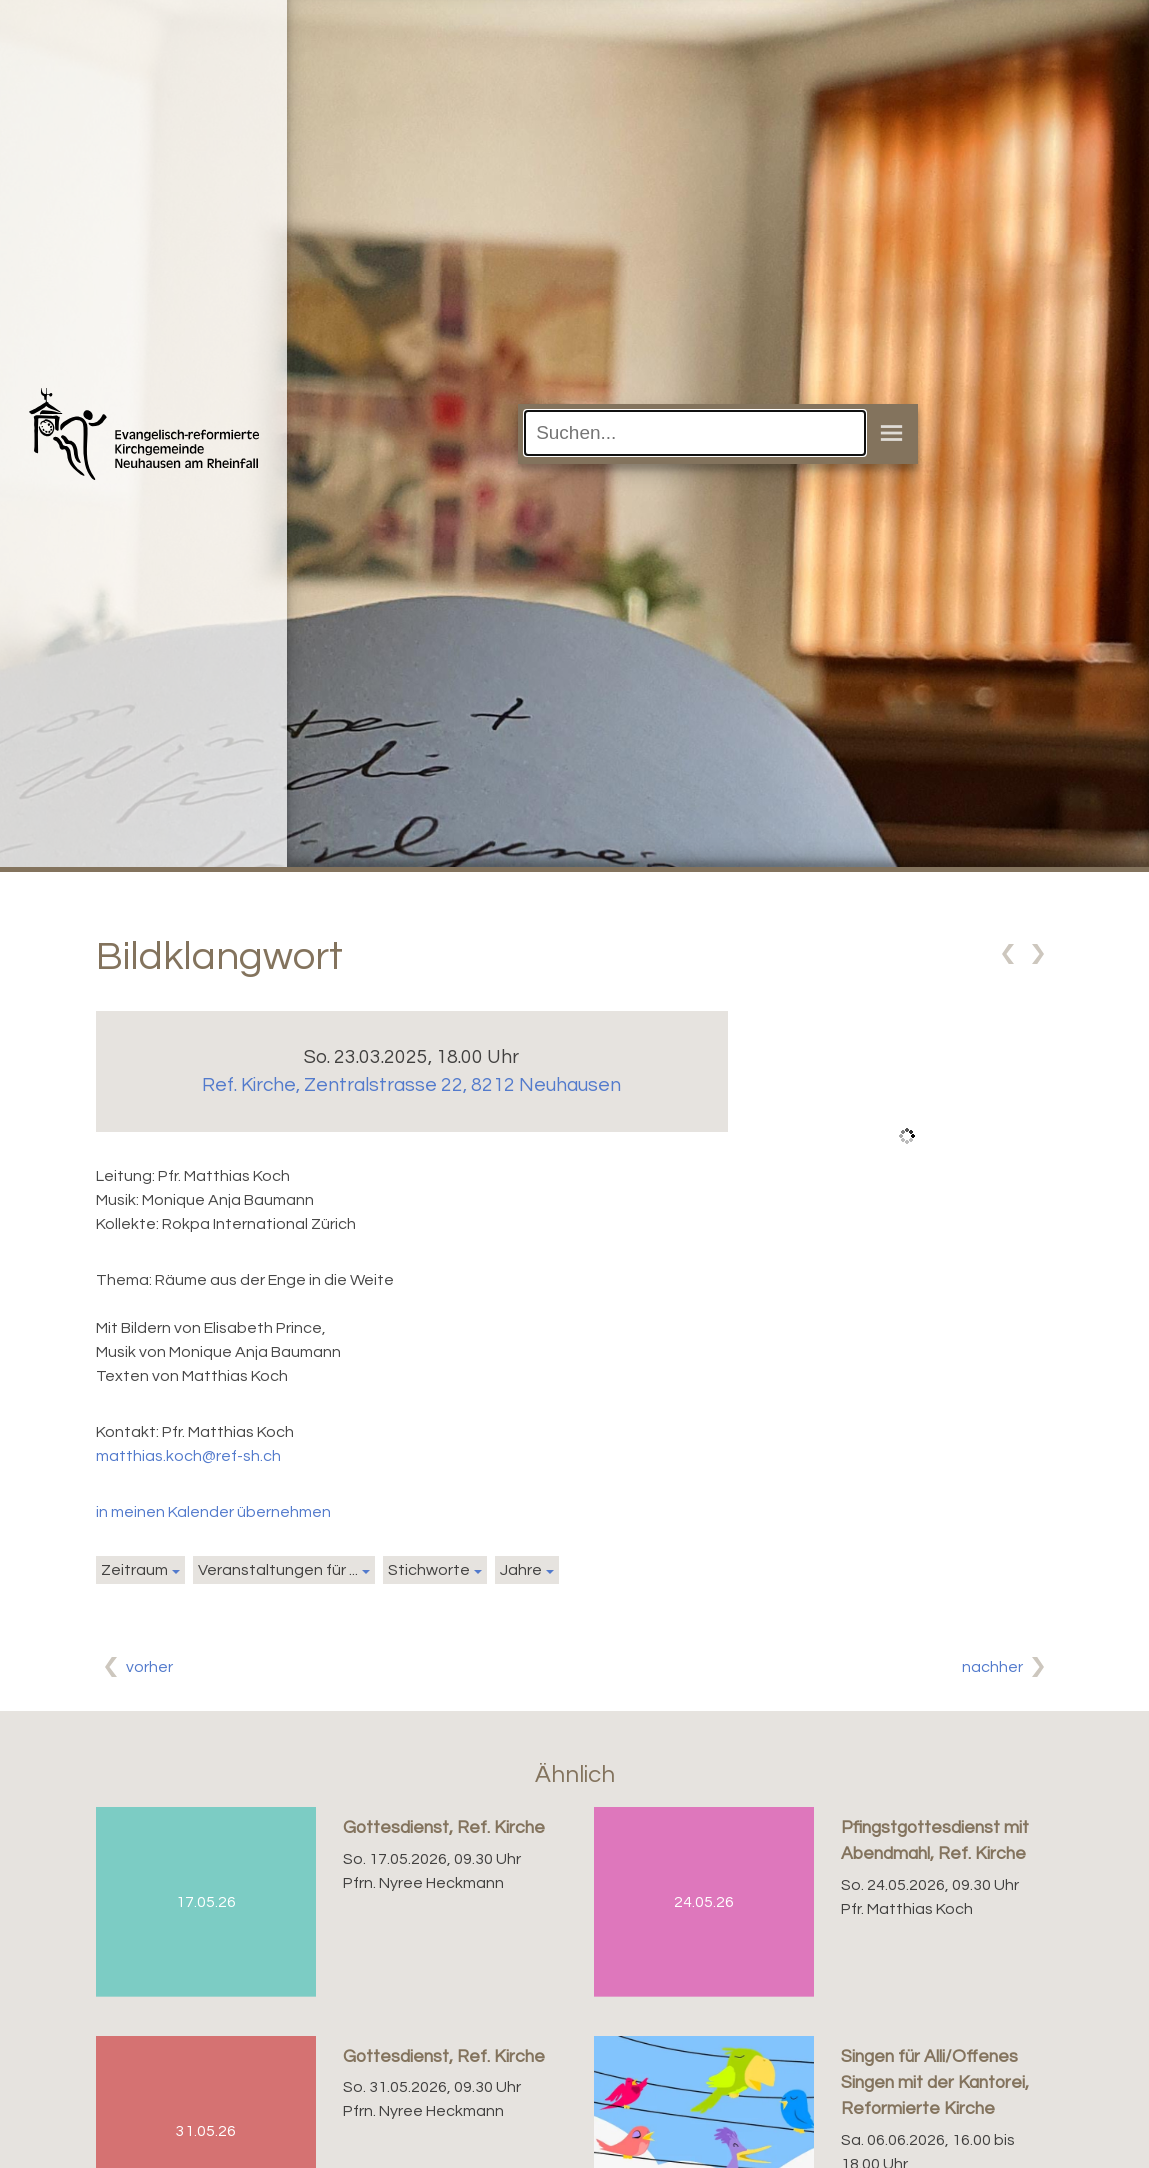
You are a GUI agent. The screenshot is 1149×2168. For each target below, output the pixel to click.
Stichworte (429, 1570)
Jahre (521, 1570)
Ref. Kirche (411, 1085)
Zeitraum (134, 1570)
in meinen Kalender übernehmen (213, 1512)
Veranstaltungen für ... (278, 1570)
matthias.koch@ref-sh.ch (188, 1456)
